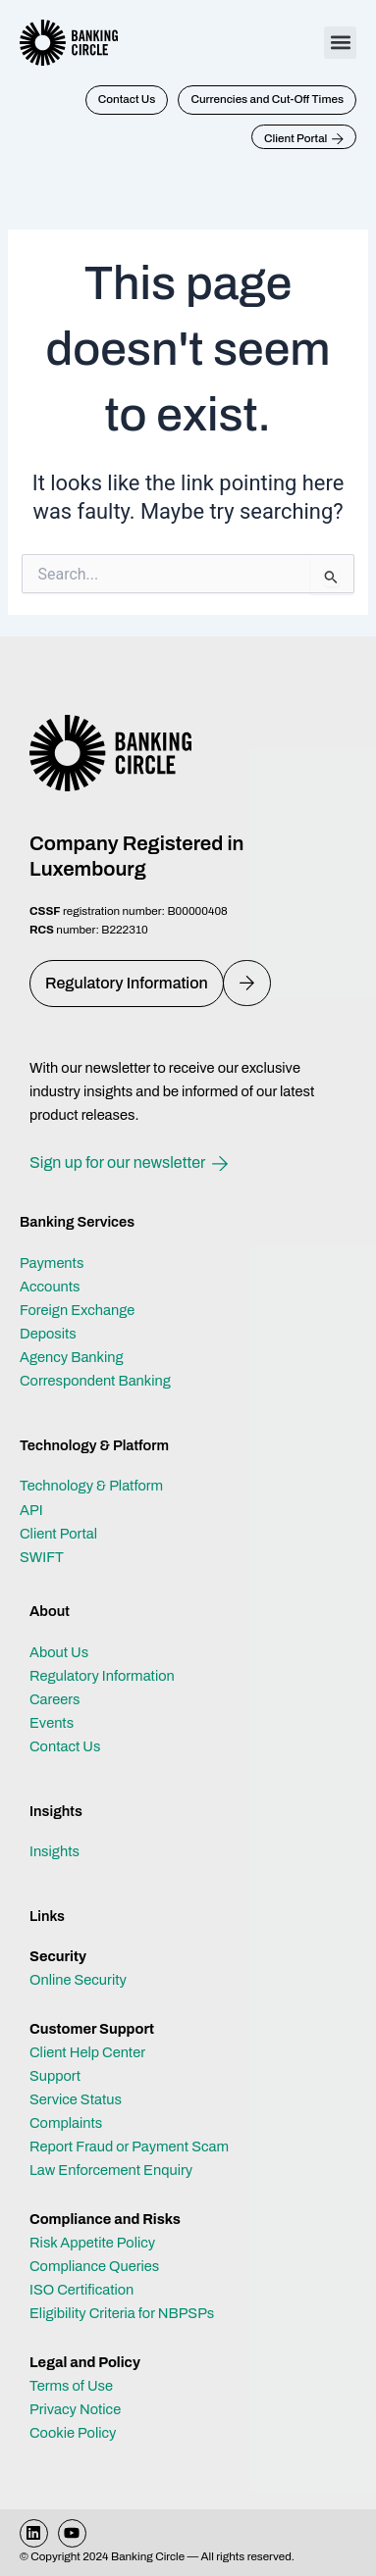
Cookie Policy (72, 2433)
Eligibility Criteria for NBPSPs (121, 2313)
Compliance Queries (94, 2266)
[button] (340, 42)
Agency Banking (72, 1357)
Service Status (75, 2099)
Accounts (50, 1286)
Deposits (48, 1333)
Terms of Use (71, 2386)
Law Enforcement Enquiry (110, 2170)
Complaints (65, 2123)
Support (55, 2076)
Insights (54, 1851)
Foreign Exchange (77, 1310)
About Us (58, 1652)
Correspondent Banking (95, 1381)
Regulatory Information (102, 1676)
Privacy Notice (75, 2409)
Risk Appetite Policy (92, 2242)
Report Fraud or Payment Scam (129, 2146)
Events (51, 1723)
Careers (55, 1699)
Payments (51, 1263)
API (31, 1510)
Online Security (78, 1980)
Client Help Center (87, 2052)
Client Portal (58, 1533)
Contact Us (64, 1746)
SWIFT (42, 1557)
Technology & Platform (91, 1485)
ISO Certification (81, 2290)
